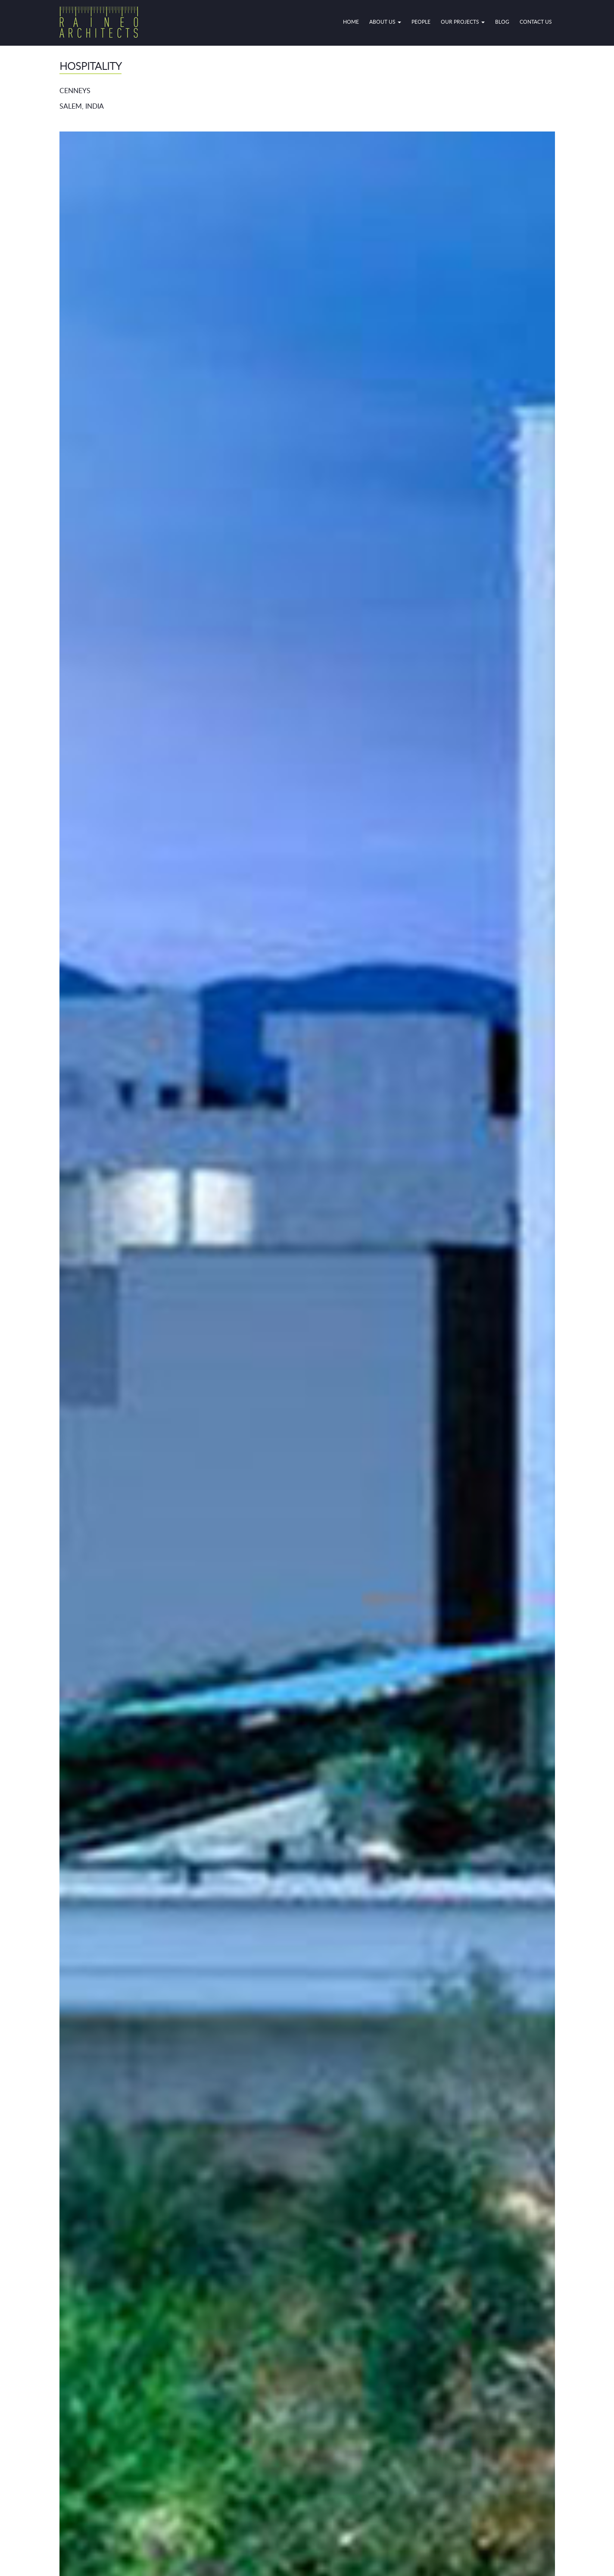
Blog (502, 21)
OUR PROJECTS (463, 21)
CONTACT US (536, 21)
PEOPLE (420, 21)
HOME (351, 21)
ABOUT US (385, 21)
